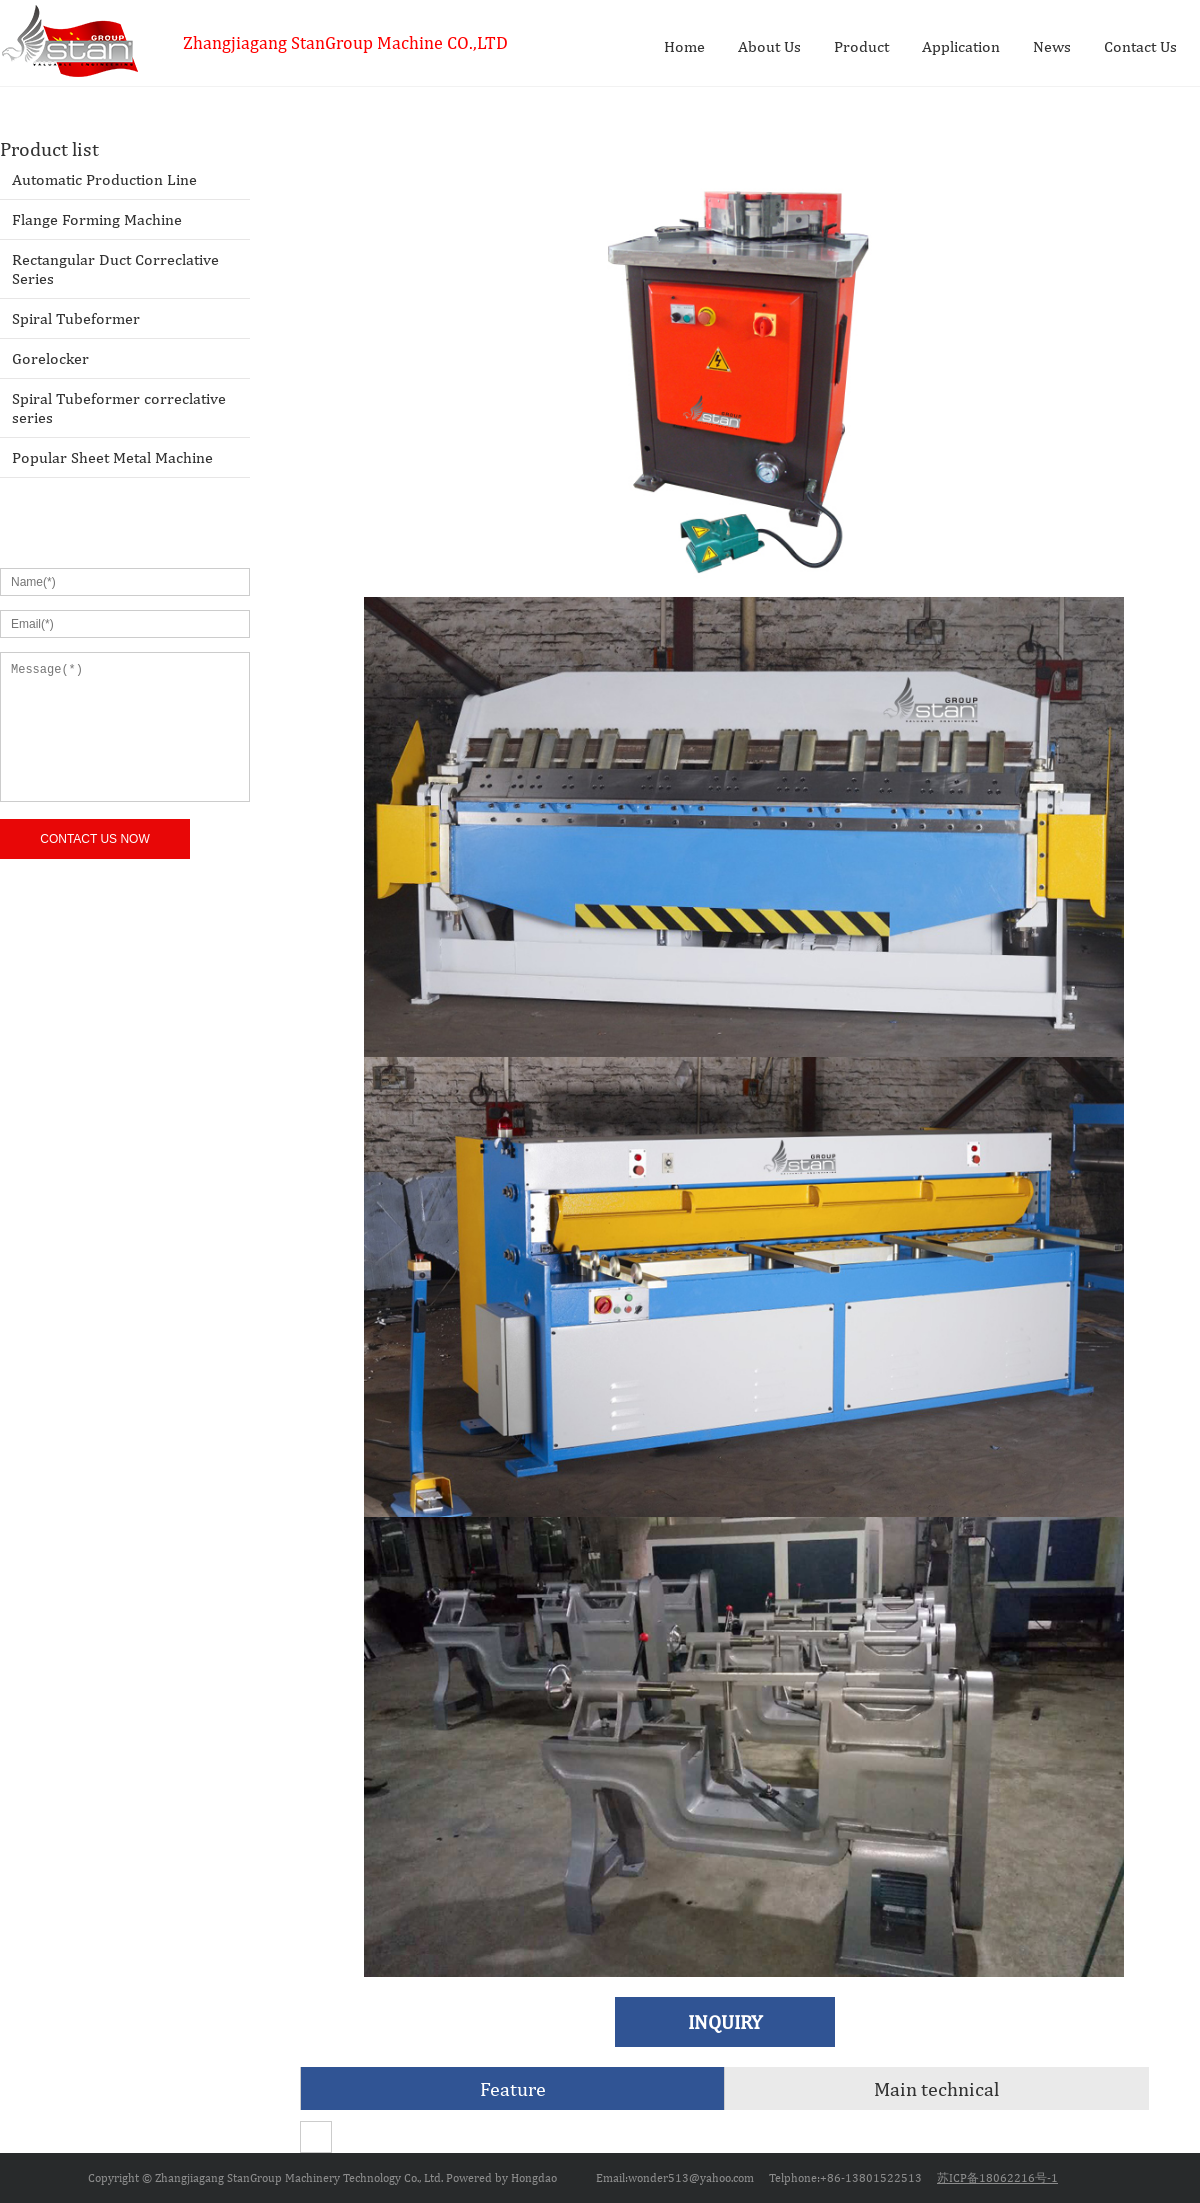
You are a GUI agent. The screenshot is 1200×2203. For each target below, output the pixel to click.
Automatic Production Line (104, 179)
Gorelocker (50, 358)
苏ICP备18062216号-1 (997, 2178)
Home (684, 46)
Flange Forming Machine (97, 219)
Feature (513, 2088)
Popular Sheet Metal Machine (112, 457)
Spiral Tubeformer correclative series (119, 408)
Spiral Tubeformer (76, 318)
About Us (769, 46)
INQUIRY (725, 2021)
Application (961, 46)
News (1052, 46)
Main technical (936, 2088)
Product (861, 46)
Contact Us (1140, 46)
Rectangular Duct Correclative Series (115, 269)
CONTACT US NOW (95, 839)
